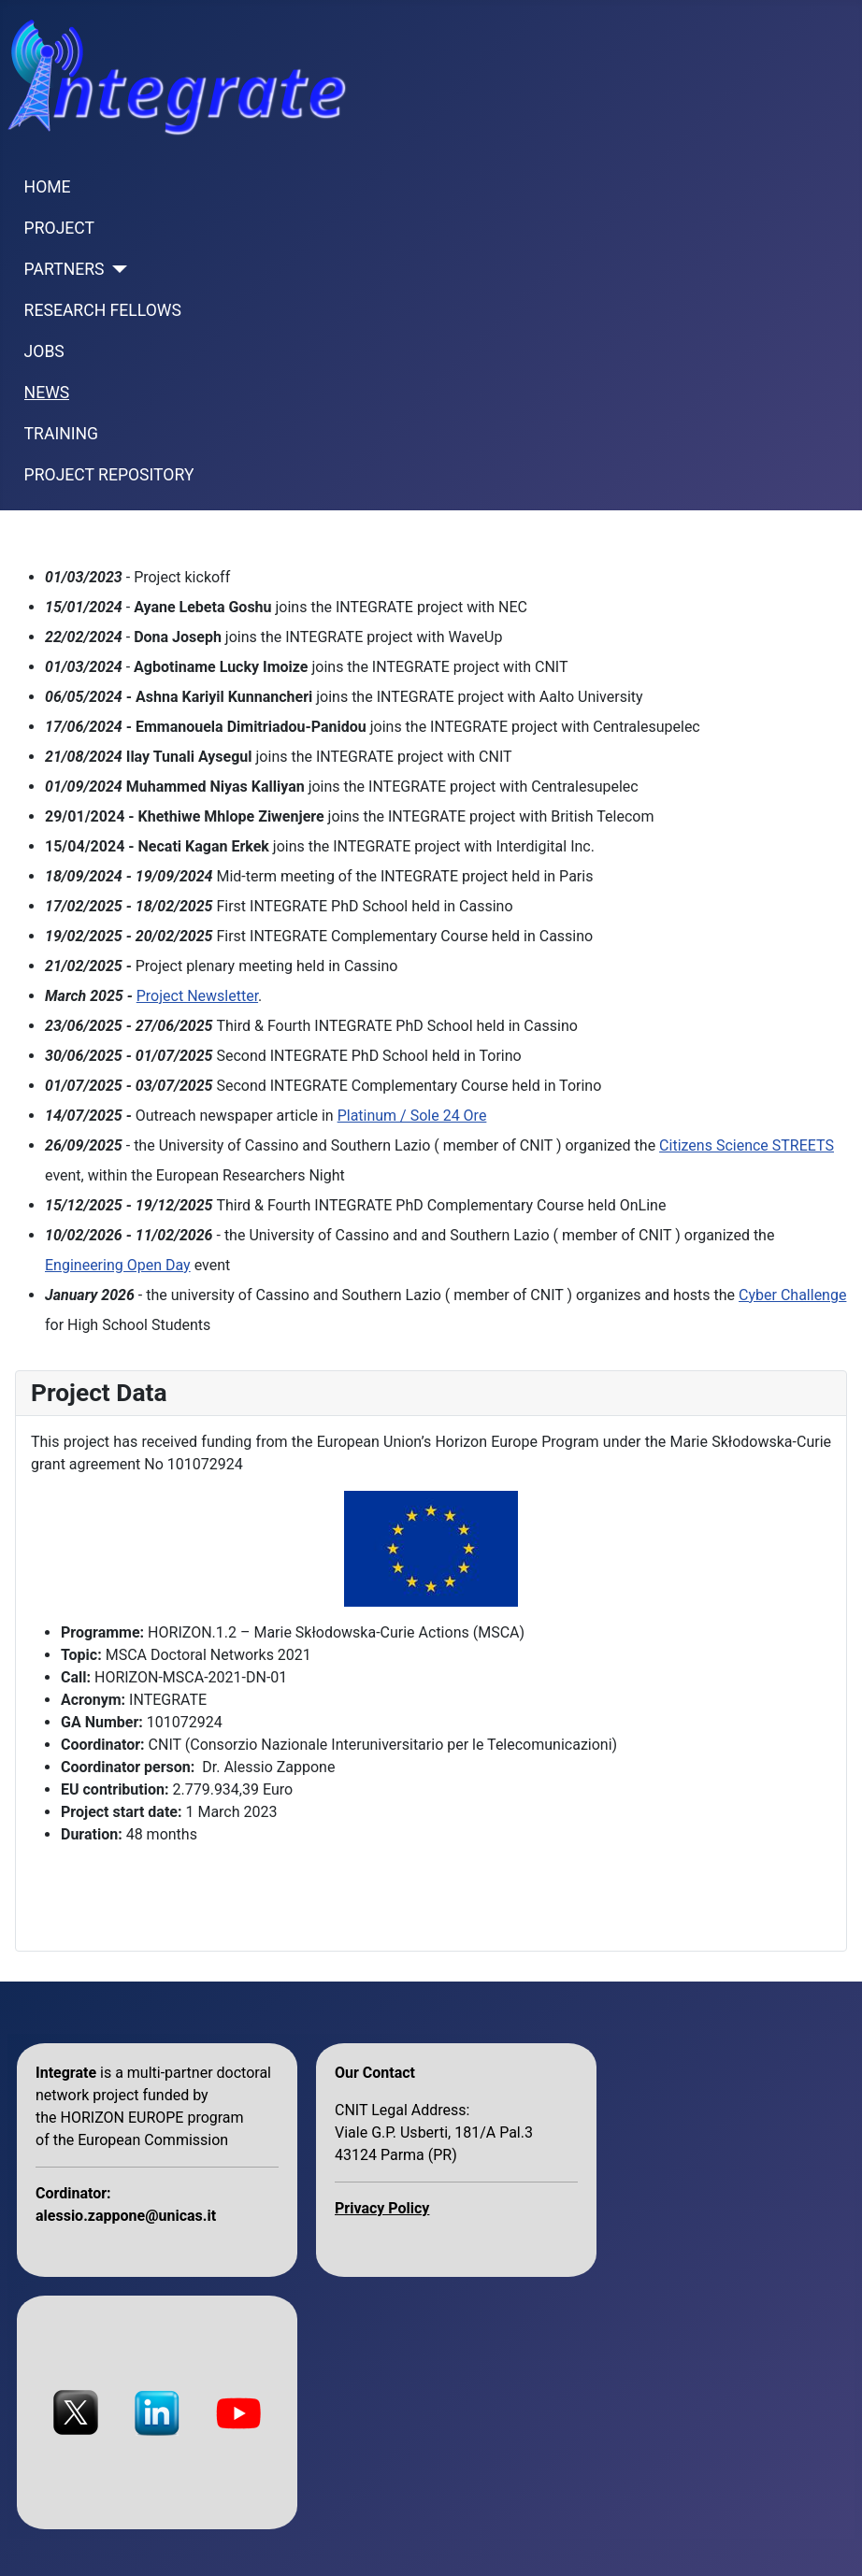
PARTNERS (64, 269)
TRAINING (61, 433)
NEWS (47, 392)
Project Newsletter (197, 996)
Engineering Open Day (118, 1265)
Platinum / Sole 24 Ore (412, 1115)
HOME (47, 187)
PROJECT (59, 228)
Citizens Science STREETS (746, 1145)
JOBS (44, 351)
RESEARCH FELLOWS (102, 310)
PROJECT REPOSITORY (109, 474)
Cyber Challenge (792, 1295)
